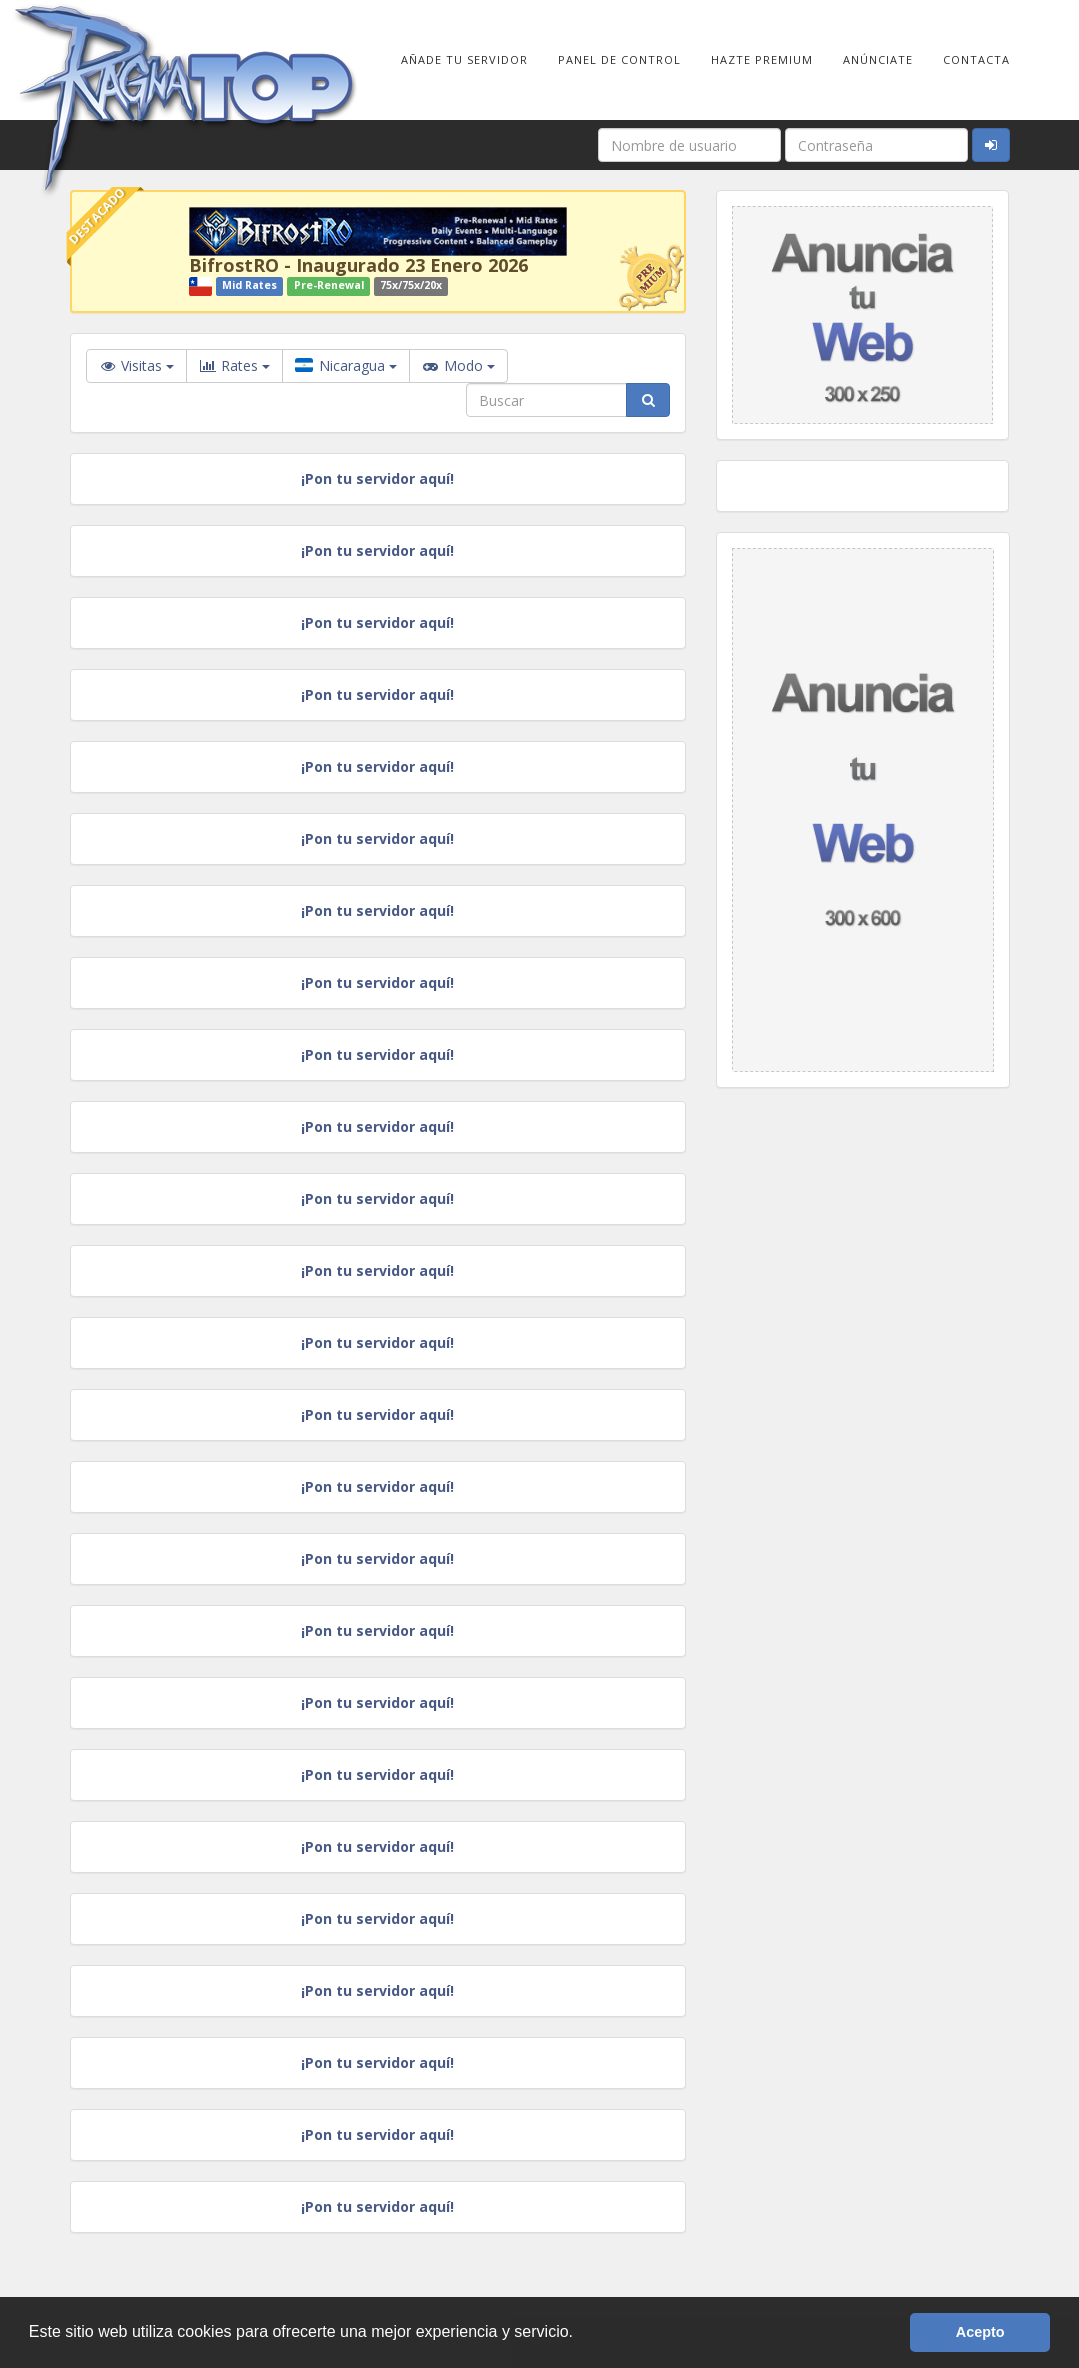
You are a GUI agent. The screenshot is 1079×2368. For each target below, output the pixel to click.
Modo (458, 366)
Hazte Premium (762, 59)
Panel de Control (619, 59)
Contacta (976, 59)
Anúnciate (878, 59)
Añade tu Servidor (464, 59)
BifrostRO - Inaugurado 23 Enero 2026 (358, 265)
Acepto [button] (980, 2332)
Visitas (136, 365)
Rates (234, 366)
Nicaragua (346, 365)
